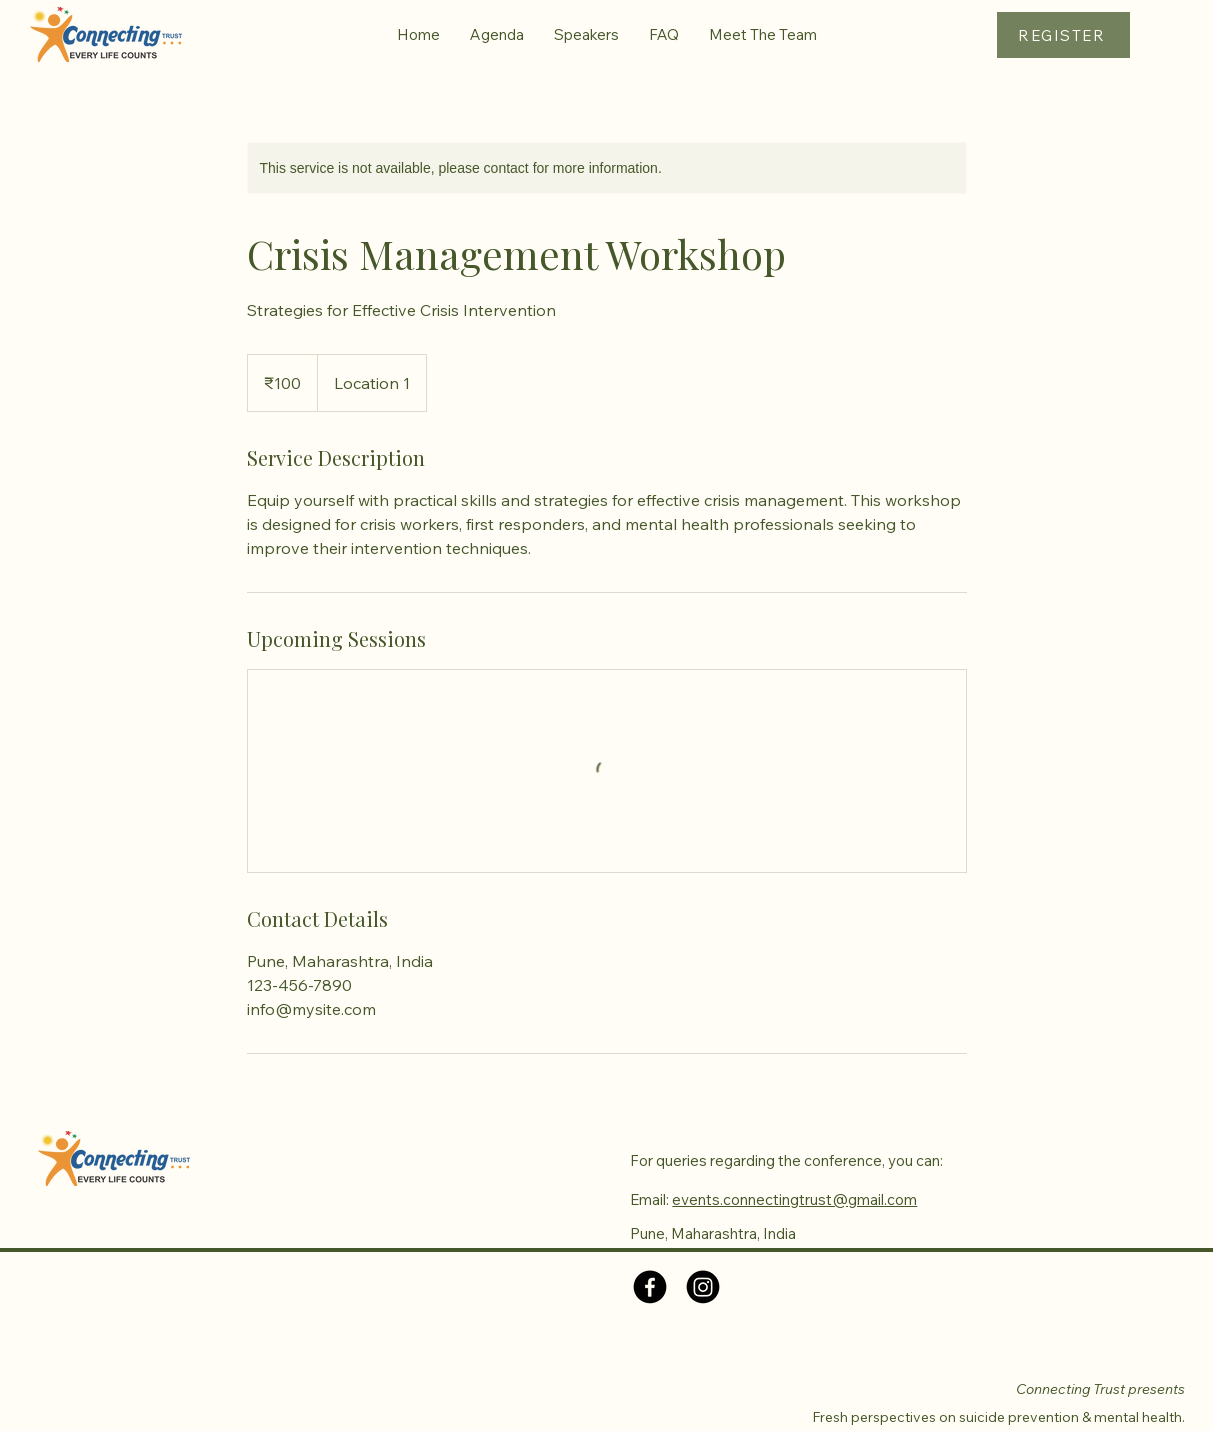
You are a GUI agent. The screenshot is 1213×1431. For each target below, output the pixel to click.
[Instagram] (703, 1287)
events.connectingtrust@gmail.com (794, 1199)
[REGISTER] (1063, 35)
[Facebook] (650, 1287)
